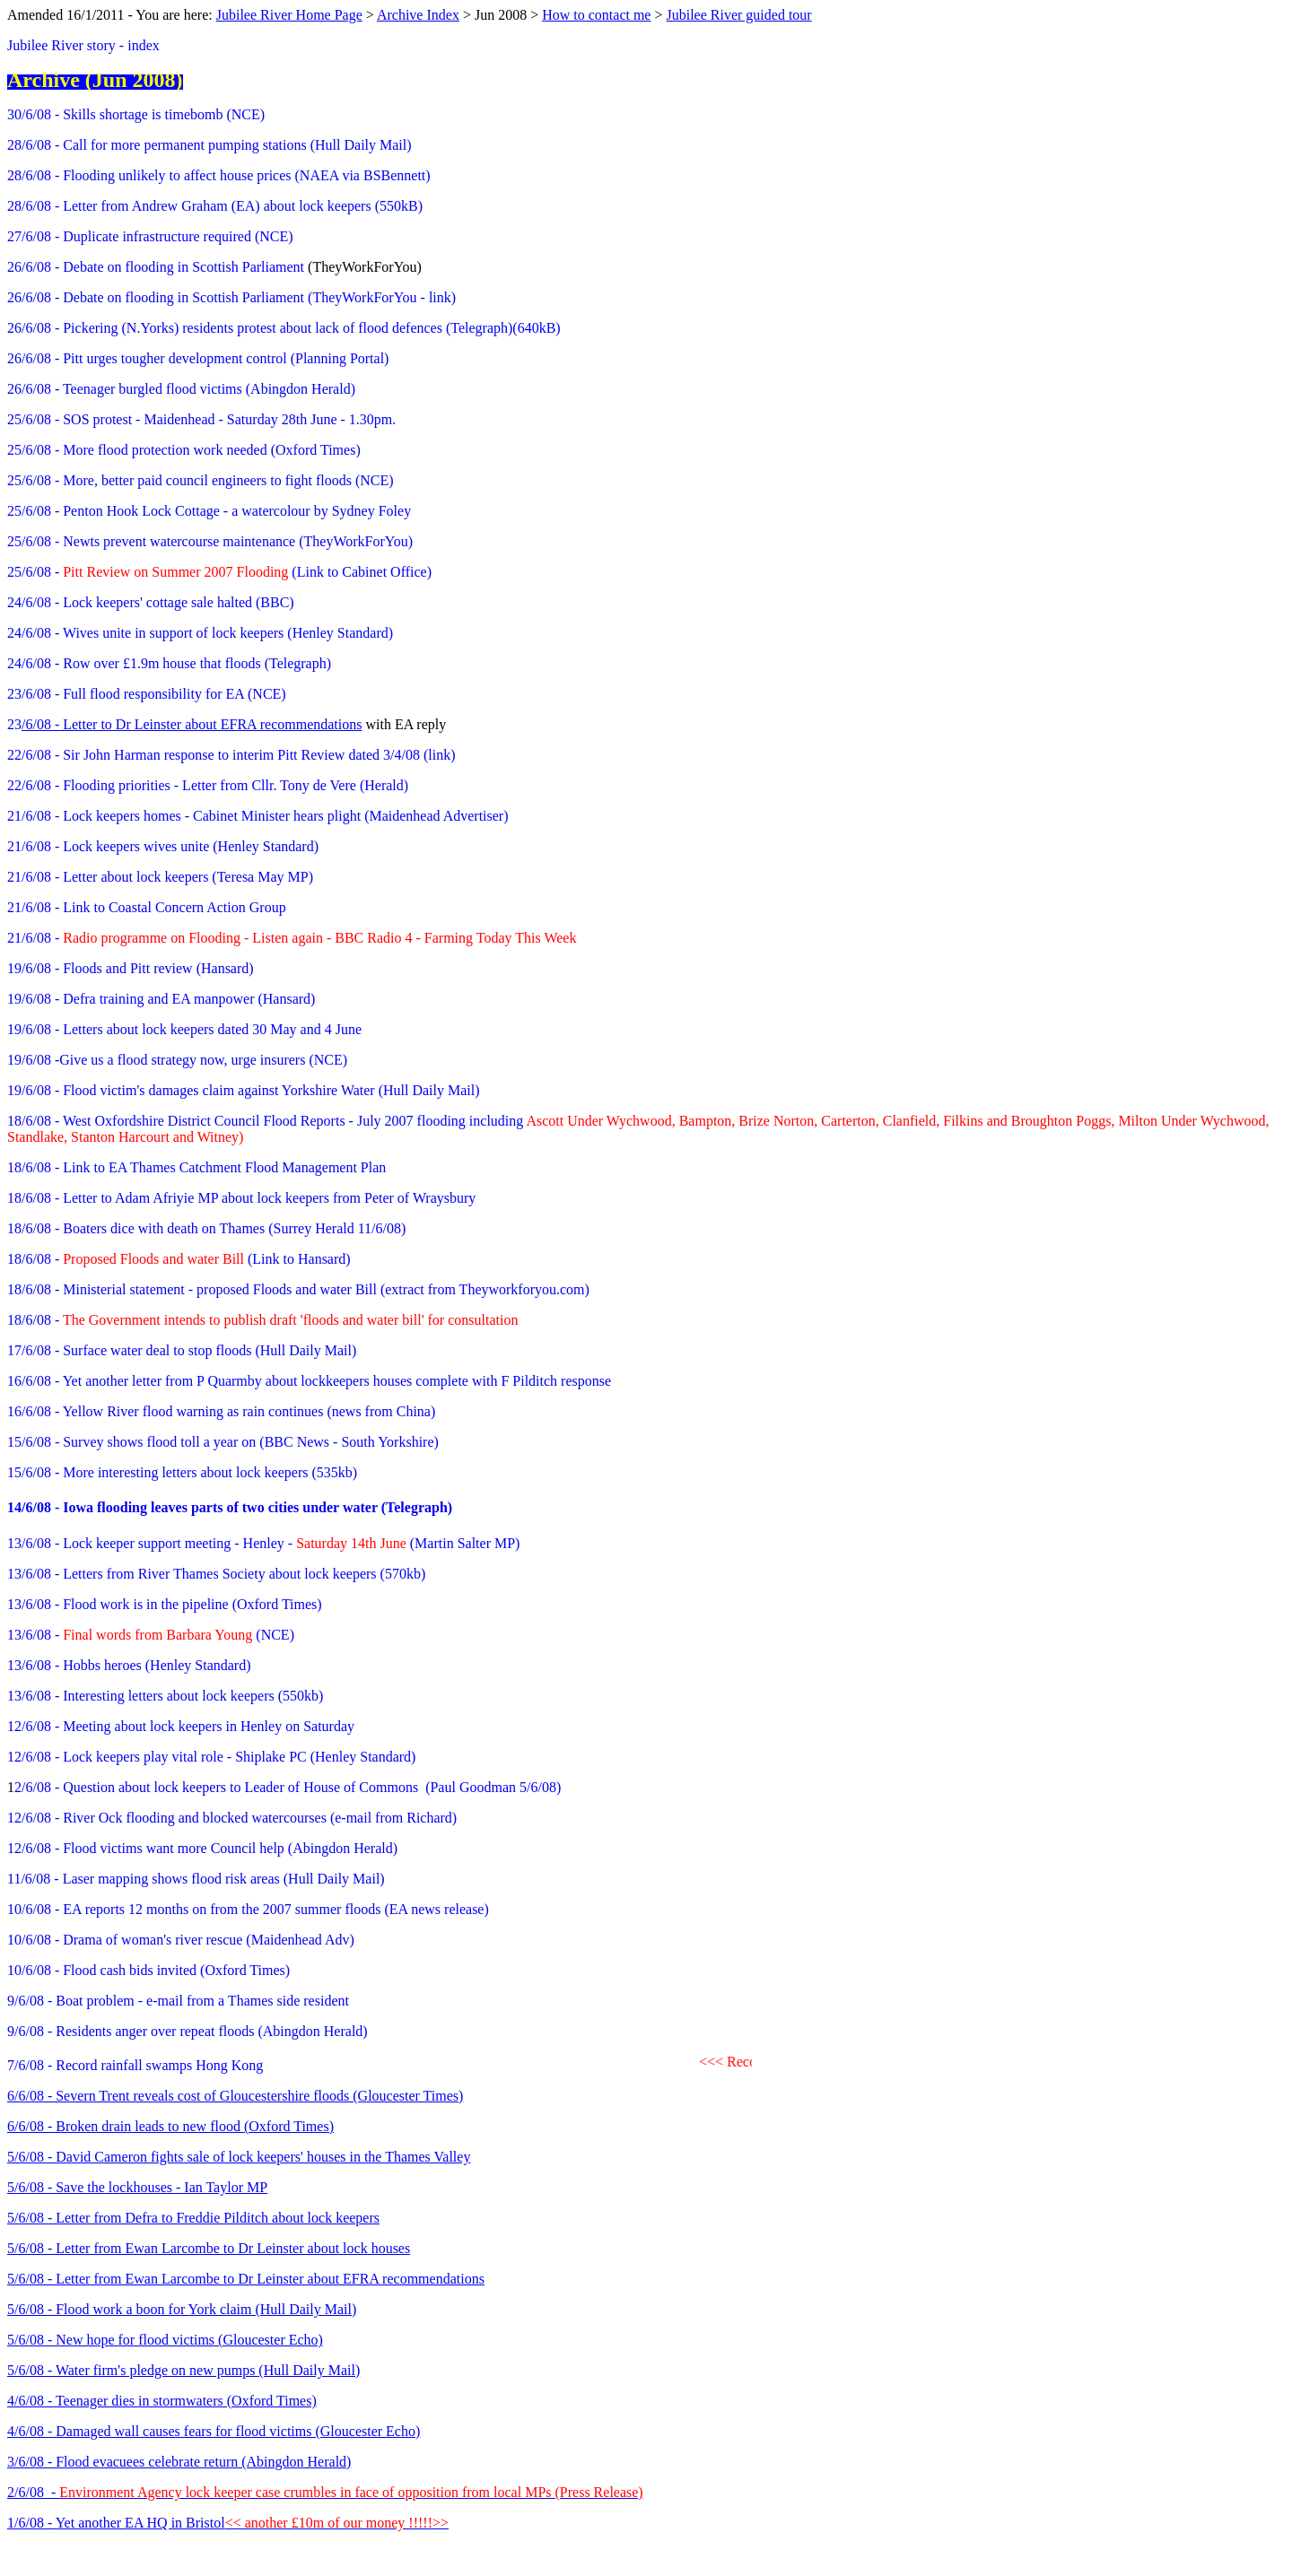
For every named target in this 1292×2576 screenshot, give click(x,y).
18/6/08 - (215, 1319)
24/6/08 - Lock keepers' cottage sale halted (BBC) (150, 602)
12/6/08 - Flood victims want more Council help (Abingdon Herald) (202, 1848)
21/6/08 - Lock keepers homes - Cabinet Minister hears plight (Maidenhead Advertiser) (258, 815)
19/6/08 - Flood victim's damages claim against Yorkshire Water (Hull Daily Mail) (243, 1090)
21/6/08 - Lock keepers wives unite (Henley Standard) (163, 846)
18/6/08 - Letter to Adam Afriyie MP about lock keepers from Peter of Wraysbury (241, 1197)
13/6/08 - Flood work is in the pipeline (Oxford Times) (164, 1604)
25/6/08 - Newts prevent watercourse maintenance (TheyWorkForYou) (210, 541)
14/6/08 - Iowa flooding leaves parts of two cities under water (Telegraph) (229, 1507)
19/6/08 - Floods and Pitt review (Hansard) (130, 968)
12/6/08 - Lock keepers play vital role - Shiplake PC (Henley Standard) (211, 1756)
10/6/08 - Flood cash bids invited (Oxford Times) (148, 1970)
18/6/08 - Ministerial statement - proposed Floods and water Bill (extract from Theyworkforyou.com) (298, 1289)
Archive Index (418, 14)
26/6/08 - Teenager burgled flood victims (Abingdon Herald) (181, 388)
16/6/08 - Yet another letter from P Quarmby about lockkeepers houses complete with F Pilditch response (309, 1380)
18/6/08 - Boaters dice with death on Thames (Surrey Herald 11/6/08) (206, 1228)
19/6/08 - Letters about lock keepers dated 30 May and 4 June (184, 1029)
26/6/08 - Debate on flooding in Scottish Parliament (155, 266)
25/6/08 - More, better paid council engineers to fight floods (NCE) (200, 480)
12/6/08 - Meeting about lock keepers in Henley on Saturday (180, 1726)
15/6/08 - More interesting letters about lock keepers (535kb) (182, 1472)
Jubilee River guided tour (739, 14)
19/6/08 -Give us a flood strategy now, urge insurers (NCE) (177, 1059)
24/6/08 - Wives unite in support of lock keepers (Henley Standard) (200, 632)
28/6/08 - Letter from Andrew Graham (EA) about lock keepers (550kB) (215, 205)
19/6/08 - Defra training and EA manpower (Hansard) (161, 998)
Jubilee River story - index (83, 45)
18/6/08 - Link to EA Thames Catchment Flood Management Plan (196, 1167)
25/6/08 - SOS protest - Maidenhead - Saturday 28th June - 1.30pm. (201, 419)
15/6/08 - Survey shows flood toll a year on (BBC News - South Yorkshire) (223, 1441)
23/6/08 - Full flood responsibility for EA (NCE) (146, 693)
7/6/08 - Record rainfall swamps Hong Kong (135, 2065)
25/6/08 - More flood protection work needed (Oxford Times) (184, 449)
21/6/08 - (291, 937)
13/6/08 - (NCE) (150, 1634)
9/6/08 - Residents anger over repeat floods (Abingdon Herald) (187, 2031)
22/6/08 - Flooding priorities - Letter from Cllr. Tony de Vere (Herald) (207, 785)
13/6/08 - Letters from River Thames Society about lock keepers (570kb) (216, 1573)
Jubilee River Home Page (289, 14)
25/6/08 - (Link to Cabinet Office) (219, 571)
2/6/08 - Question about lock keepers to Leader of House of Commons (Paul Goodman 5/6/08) (287, 1787)
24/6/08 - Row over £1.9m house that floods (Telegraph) (169, 663)
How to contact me (596, 14)
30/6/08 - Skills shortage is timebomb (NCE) (136, 114)
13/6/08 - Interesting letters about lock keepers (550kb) (165, 1695)
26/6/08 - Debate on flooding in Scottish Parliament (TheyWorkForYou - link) (231, 297)
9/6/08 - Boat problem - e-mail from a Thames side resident (178, 2000)
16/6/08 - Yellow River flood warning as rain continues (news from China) (221, 1411)
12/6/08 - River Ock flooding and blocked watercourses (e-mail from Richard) (232, 1817)
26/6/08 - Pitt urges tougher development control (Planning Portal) (197, 358)
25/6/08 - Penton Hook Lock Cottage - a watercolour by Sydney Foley (209, 510)
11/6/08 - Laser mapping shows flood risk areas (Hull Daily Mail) (196, 1878)
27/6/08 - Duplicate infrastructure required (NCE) (150, 236)
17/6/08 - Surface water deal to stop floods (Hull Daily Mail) (181, 1350)
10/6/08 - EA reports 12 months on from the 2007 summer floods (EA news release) (248, 1909)
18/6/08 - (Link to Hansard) (179, 1258)
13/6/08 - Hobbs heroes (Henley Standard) (129, 1665)
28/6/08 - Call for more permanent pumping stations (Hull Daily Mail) (209, 144)
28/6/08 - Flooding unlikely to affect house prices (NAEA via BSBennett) (219, 175)
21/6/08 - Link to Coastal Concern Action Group (146, 907)
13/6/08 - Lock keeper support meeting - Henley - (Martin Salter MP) (263, 1543)
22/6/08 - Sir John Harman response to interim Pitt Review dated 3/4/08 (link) (231, 754)
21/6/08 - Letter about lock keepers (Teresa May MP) (160, 876)
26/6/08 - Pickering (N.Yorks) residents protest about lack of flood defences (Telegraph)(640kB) (284, 327)
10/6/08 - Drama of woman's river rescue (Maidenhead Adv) (180, 1939)
